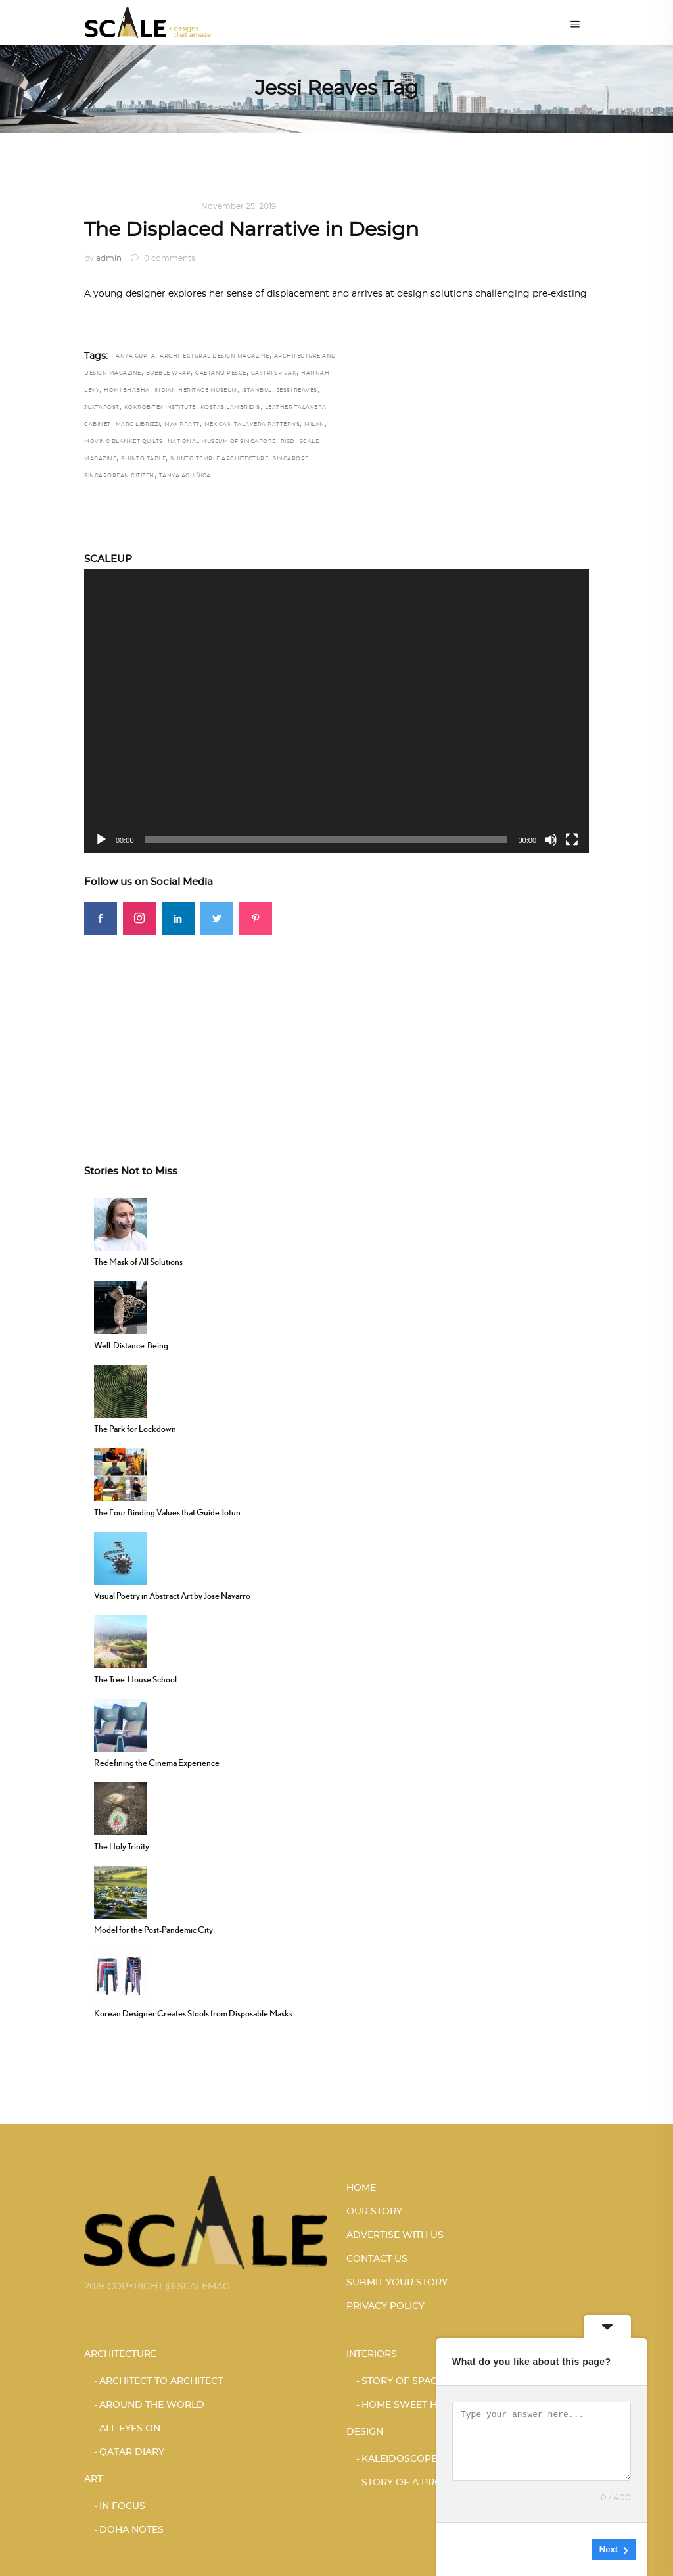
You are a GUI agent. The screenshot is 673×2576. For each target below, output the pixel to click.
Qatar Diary (131, 2452)
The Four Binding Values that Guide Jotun (167, 1512)
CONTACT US (376, 2259)
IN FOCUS (122, 2506)
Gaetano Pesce (220, 373)
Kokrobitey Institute (160, 407)
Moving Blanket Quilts (123, 441)
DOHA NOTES (131, 2530)
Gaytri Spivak (274, 373)
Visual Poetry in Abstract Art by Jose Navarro (172, 1595)
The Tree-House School (135, 1679)
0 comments (163, 258)
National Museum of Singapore (222, 441)
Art (93, 2479)
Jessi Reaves (297, 390)
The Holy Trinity (121, 1846)
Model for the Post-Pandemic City (153, 1929)
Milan (314, 424)
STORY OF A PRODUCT (415, 2482)
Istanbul (257, 390)
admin (109, 258)
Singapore (291, 459)
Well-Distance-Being (131, 1345)
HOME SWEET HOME (410, 2405)
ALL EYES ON (129, 2428)
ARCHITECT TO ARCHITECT (161, 2381)
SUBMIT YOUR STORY (397, 2282)
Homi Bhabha (127, 390)
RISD (288, 441)
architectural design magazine (214, 356)
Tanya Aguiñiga (185, 476)
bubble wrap (168, 373)
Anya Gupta (135, 356)
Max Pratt (182, 424)
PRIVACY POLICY (385, 2306)
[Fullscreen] (571, 839)
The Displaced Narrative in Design (251, 230)
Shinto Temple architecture (219, 459)
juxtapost (102, 407)
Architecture (120, 2354)
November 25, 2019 (238, 206)
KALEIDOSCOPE (157, 206)
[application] (336, 711)
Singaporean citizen (119, 476)
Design (101, 206)
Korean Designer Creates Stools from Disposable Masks (193, 2013)
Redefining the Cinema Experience (157, 1762)
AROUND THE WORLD (151, 2405)
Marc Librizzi (138, 424)
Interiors (371, 2354)
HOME (361, 2188)
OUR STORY (374, 2211)
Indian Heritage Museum (195, 390)
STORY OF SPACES (405, 2381)
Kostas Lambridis (230, 407)
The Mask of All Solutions (138, 1261)
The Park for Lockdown (135, 1428)
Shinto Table (143, 459)
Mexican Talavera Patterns (252, 424)
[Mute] (550, 839)
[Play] (101, 839)
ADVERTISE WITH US (395, 2235)
